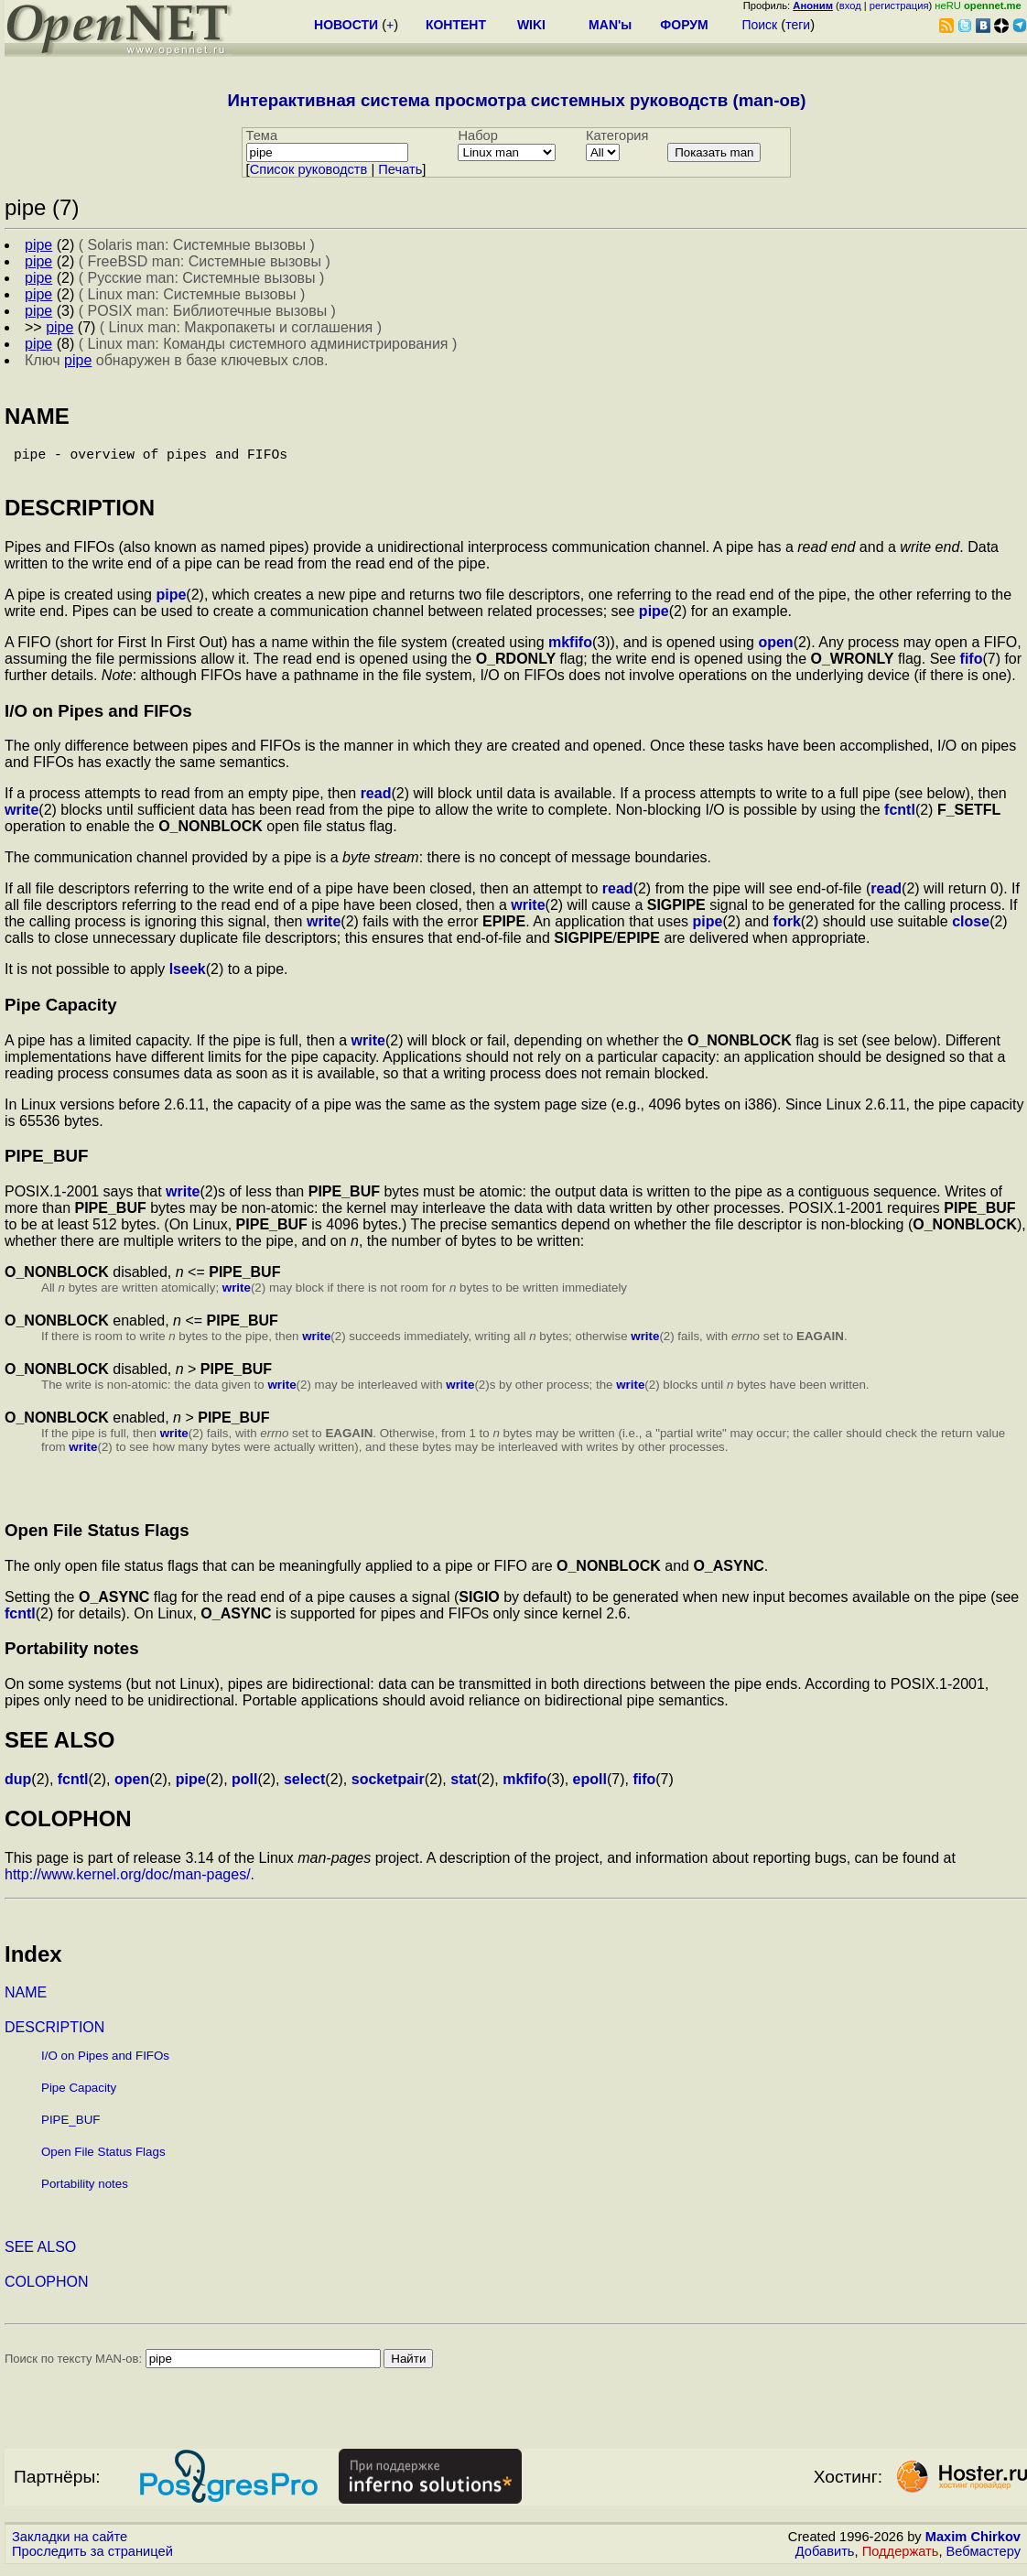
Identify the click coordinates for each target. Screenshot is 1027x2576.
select (304, 1786)
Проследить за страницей (92, 2558)
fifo (971, 666)
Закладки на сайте (69, 2544)
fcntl (899, 817)
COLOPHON (47, 2289)
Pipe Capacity (78, 2095)
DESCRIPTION (54, 2034)
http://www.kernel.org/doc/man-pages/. (129, 1881)
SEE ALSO (40, 2254)
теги (797, 24)
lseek (187, 976)
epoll (590, 1786)
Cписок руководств (309, 169)
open (775, 649)
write (21, 817)
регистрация (899, 5)
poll (244, 1786)
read (376, 800)
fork (787, 928)
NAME (26, 2000)
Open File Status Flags (103, 2159)
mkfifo (570, 649)
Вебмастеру (983, 2558)
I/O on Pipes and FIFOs (105, 2063)
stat (463, 1786)
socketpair (388, 1786)
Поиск (759, 24)
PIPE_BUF (70, 2127)
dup (18, 1786)
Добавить (825, 2558)
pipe (171, 602)
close (970, 928)
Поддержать (900, 2558)
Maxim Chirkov (973, 2544)
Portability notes (84, 2191)
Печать (400, 169)
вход (850, 5)
